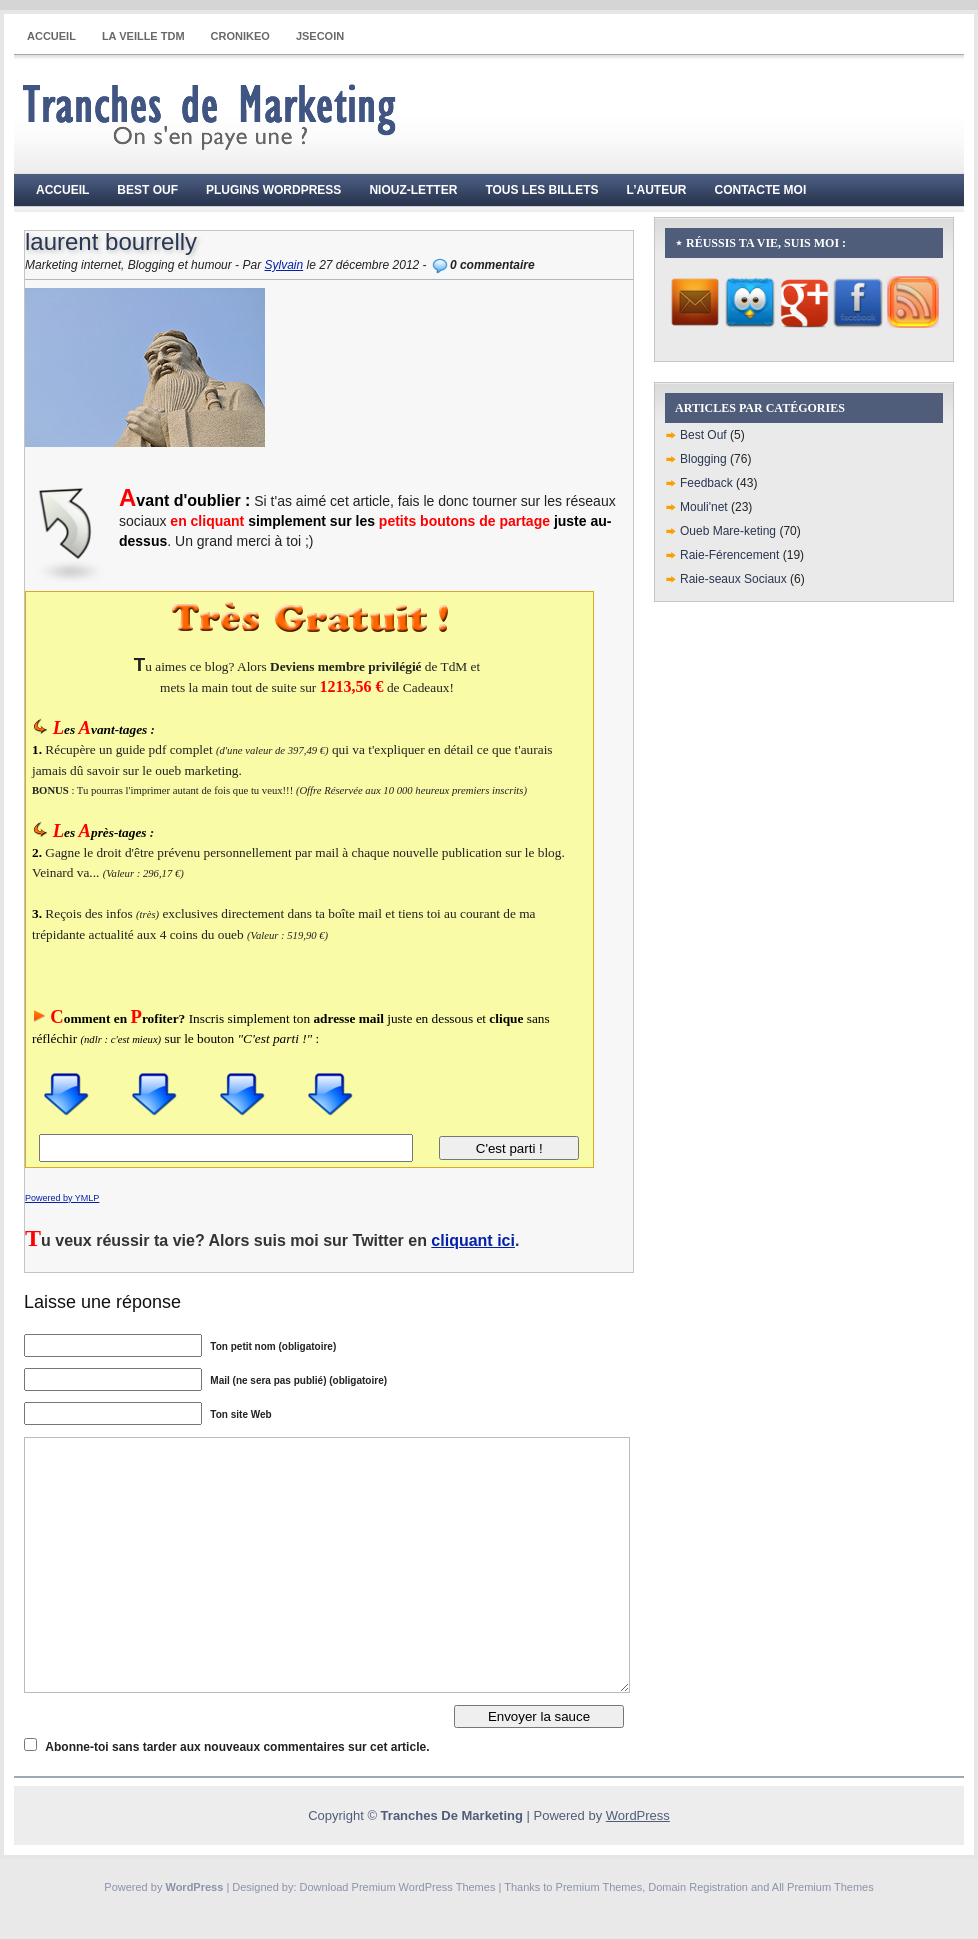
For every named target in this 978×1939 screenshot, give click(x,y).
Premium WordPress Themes (424, 1887)
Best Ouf (147, 190)
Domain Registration (698, 1887)
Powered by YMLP (62, 1198)
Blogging (703, 459)
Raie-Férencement (729, 555)
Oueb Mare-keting (728, 531)
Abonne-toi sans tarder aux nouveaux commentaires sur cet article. (237, 1747)
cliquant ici (473, 1240)
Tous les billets (541, 190)
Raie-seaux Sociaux (733, 579)
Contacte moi (761, 190)
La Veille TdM (143, 36)
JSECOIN (320, 36)
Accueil (51, 36)
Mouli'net (704, 507)
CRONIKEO (240, 36)
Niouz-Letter (413, 190)
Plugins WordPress (273, 190)
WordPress (638, 1815)
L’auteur (657, 190)
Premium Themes (599, 1887)
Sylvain (283, 265)
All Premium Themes (823, 1887)
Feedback (706, 483)
